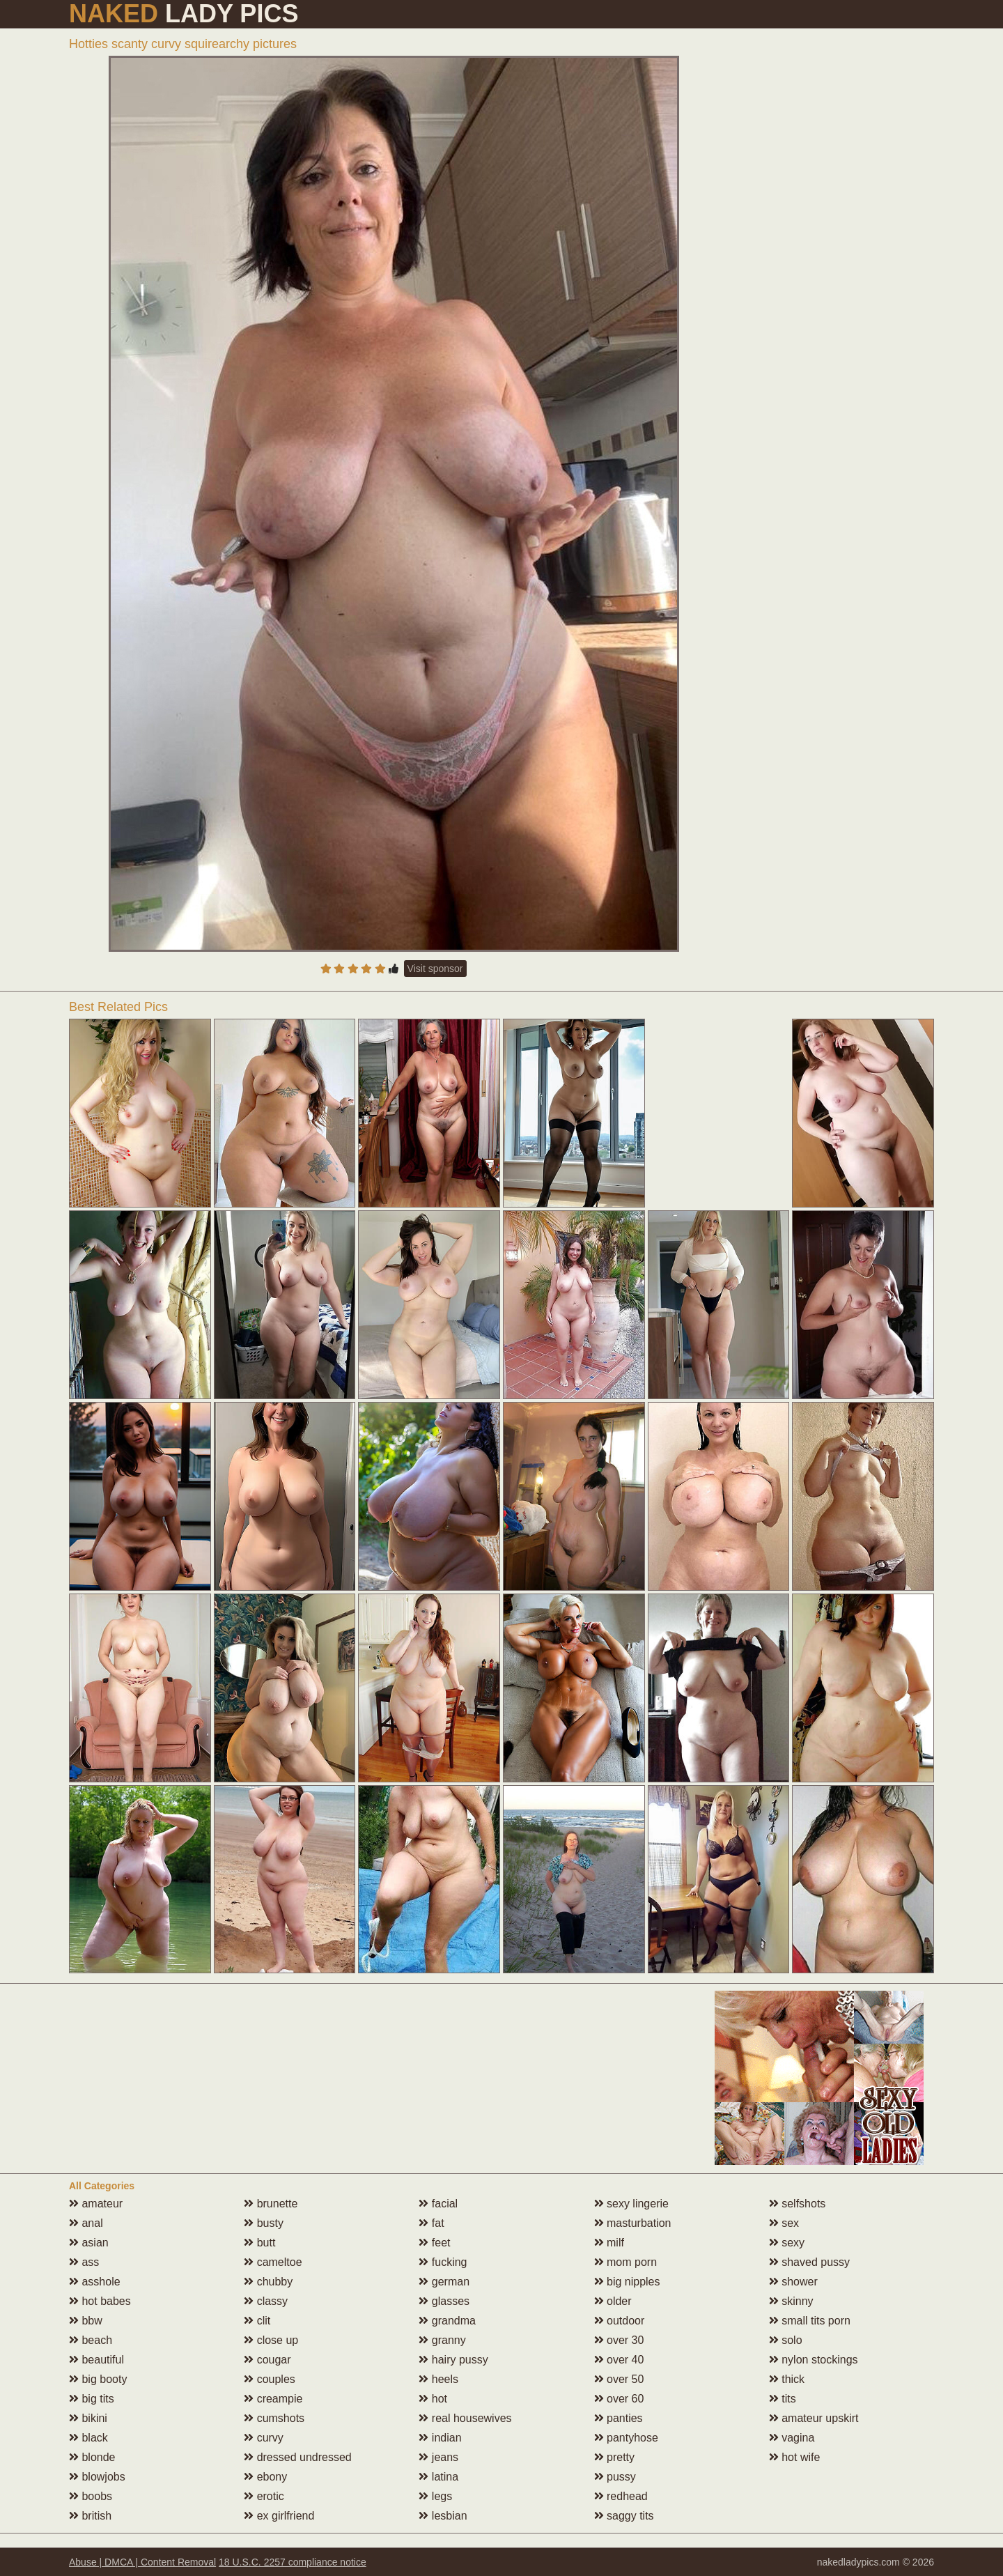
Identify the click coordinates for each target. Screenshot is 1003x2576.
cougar (267, 2360)
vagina (792, 2438)
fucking (443, 2262)
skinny (791, 2301)
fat (431, 2223)
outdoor (619, 2321)
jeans (438, 2457)
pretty (614, 2457)
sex (784, 2223)
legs (435, 2496)
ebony (265, 2477)
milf (609, 2243)
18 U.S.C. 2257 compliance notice (292, 2562)
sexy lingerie (631, 2203)
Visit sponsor (435, 968)
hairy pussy (453, 2360)
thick (786, 2379)
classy (266, 2301)
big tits (91, 2399)
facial (438, 2203)
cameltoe (273, 2262)
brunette (270, 2203)
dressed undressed (298, 2457)
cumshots (274, 2418)
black (88, 2438)
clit (257, 2321)
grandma (447, 2321)
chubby (268, 2282)
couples (269, 2379)
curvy (263, 2438)
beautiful (96, 2360)
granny (442, 2340)
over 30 (619, 2340)
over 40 (619, 2360)
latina (438, 2477)
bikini (88, 2418)
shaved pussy (809, 2262)
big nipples (627, 2282)
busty (263, 2223)
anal (86, 2223)
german (444, 2282)
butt (259, 2243)
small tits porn (809, 2321)
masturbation (632, 2223)
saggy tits (624, 2516)
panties (618, 2418)
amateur (96, 2203)
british (90, 2516)
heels (438, 2379)
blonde (92, 2457)
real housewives (465, 2418)
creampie (273, 2399)
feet (434, 2243)
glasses (444, 2301)
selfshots (797, 2203)
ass (84, 2262)
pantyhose (626, 2438)
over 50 (619, 2379)
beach (90, 2340)
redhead (621, 2496)
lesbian (443, 2516)
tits (782, 2399)
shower (793, 2282)
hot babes (100, 2301)
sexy (786, 2243)
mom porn (625, 2262)
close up (271, 2340)
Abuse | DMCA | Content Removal (142, 2562)
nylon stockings (813, 2360)
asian (89, 2243)
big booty (98, 2379)
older (613, 2301)
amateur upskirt (814, 2418)
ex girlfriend (279, 2516)
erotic (264, 2496)
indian (440, 2438)
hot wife (795, 2457)
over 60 (619, 2399)
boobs (90, 2496)
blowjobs (97, 2477)
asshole (94, 2282)
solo (785, 2340)
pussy (615, 2477)
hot (433, 2399)
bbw (85, 2321)
